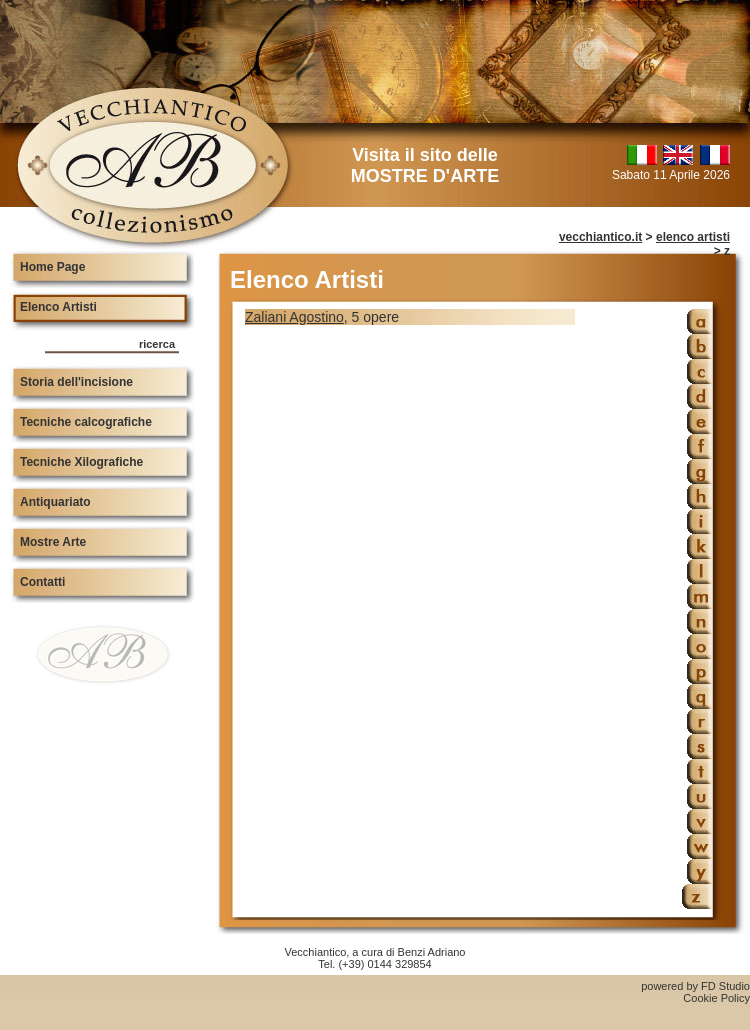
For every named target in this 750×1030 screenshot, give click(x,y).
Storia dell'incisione (76, 382)
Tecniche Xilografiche (81, 462)
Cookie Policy (716, 998)
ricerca (157, 344)
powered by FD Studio (695, 986)
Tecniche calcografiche (86, 422)
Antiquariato (55, 502)
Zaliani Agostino (294, 317)
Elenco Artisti (58, 307)
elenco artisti (693, 237)
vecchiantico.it (600, 237)
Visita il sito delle (425, 165)
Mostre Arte (53, 542)
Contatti (42, 582)
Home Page (52, 267)
